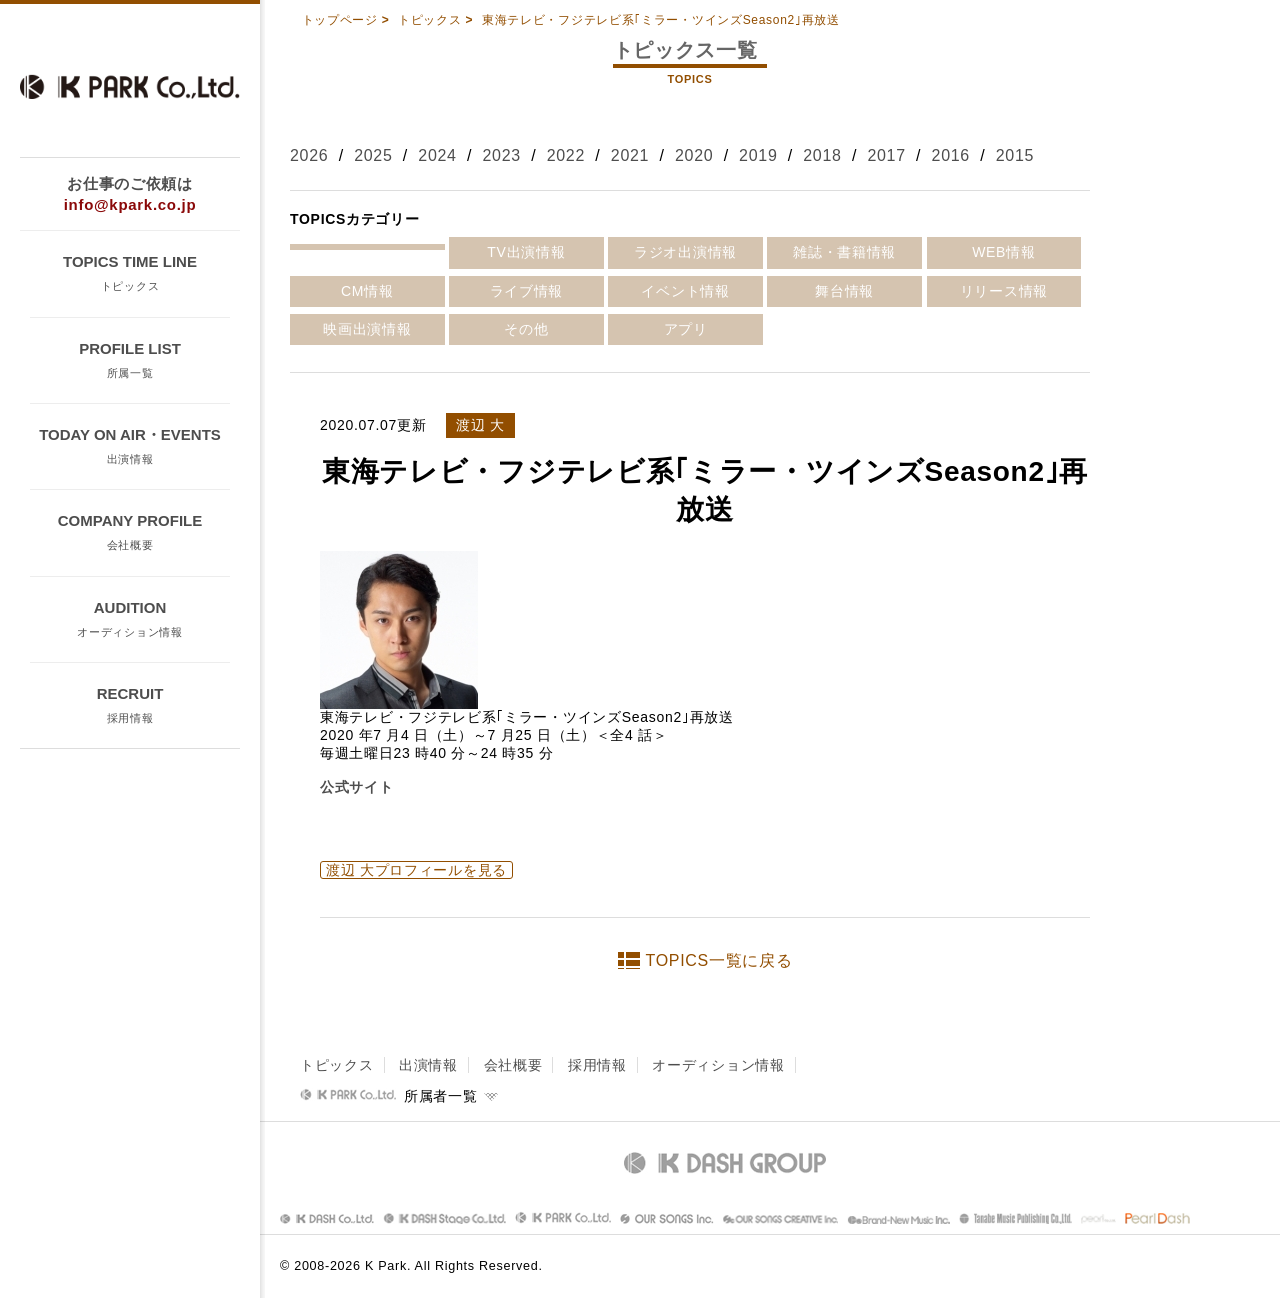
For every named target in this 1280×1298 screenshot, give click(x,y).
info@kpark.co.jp (130, 204)
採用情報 (597, 1065)
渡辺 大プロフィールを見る (416, 870)
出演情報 (428, 1065)
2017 (886, 155)
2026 (309, 155)
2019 (758, 155)
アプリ (686, 329)
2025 (373, 155)
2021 (630, 155)
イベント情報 (685, 291)
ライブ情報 (527, 291)
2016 (951, 155)
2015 (1015, 155)
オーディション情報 (718, 1065)
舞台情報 (844, 291)
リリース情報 (1004, 291)
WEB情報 (1003, 252)
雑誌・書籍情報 (844, 252)
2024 (437, 155)
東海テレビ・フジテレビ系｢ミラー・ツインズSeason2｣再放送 (661, 20)
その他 (526, 329)
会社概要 (513, 1065)
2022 (566, 155)
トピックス (430, 20)
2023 (501, 155)
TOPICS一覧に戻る (719, 960)
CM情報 (367, 291)
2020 (694, 155)
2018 (822, 155)
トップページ (340, 20)
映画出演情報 (367, 329)
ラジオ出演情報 (685, 252)
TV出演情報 (526, 252)
